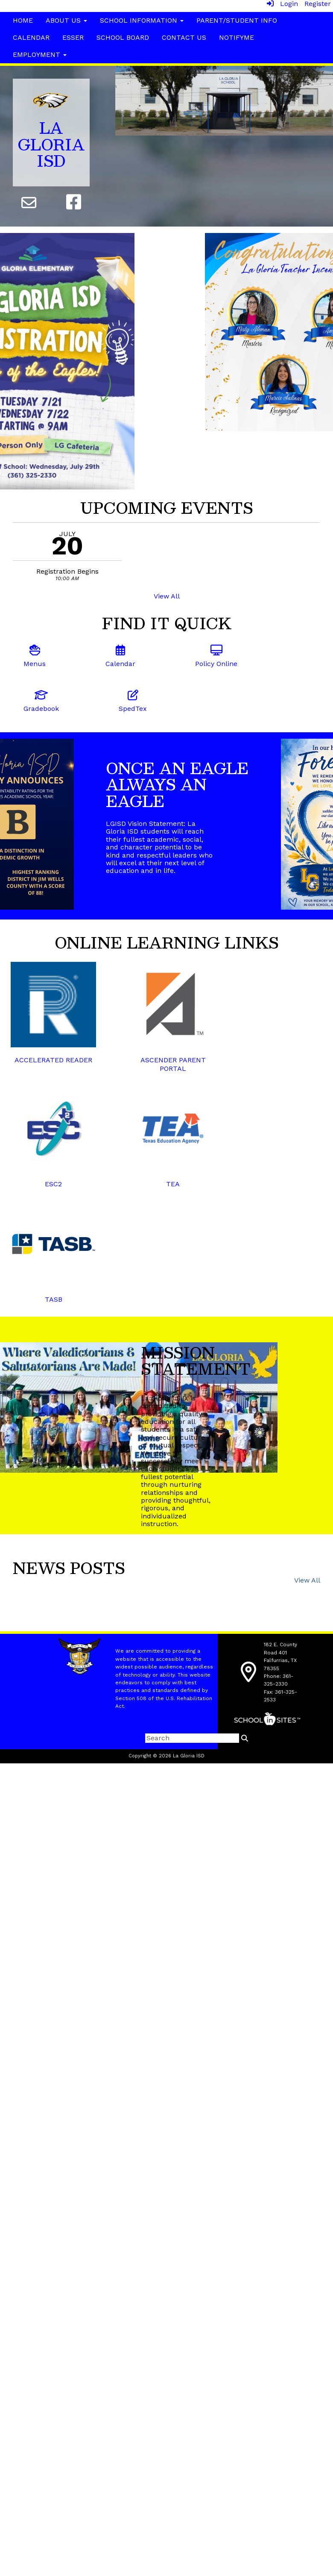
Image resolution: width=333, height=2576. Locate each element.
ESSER (73, 37)
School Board (122, 37)
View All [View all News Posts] (307, 1580)
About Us (66, 20)
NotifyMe (236, 37)
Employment (40, 54)
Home (23, 20)
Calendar (31, 37)
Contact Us (184, 37)
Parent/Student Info (236, 20)
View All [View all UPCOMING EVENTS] (167, 596)
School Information (142, 20)
